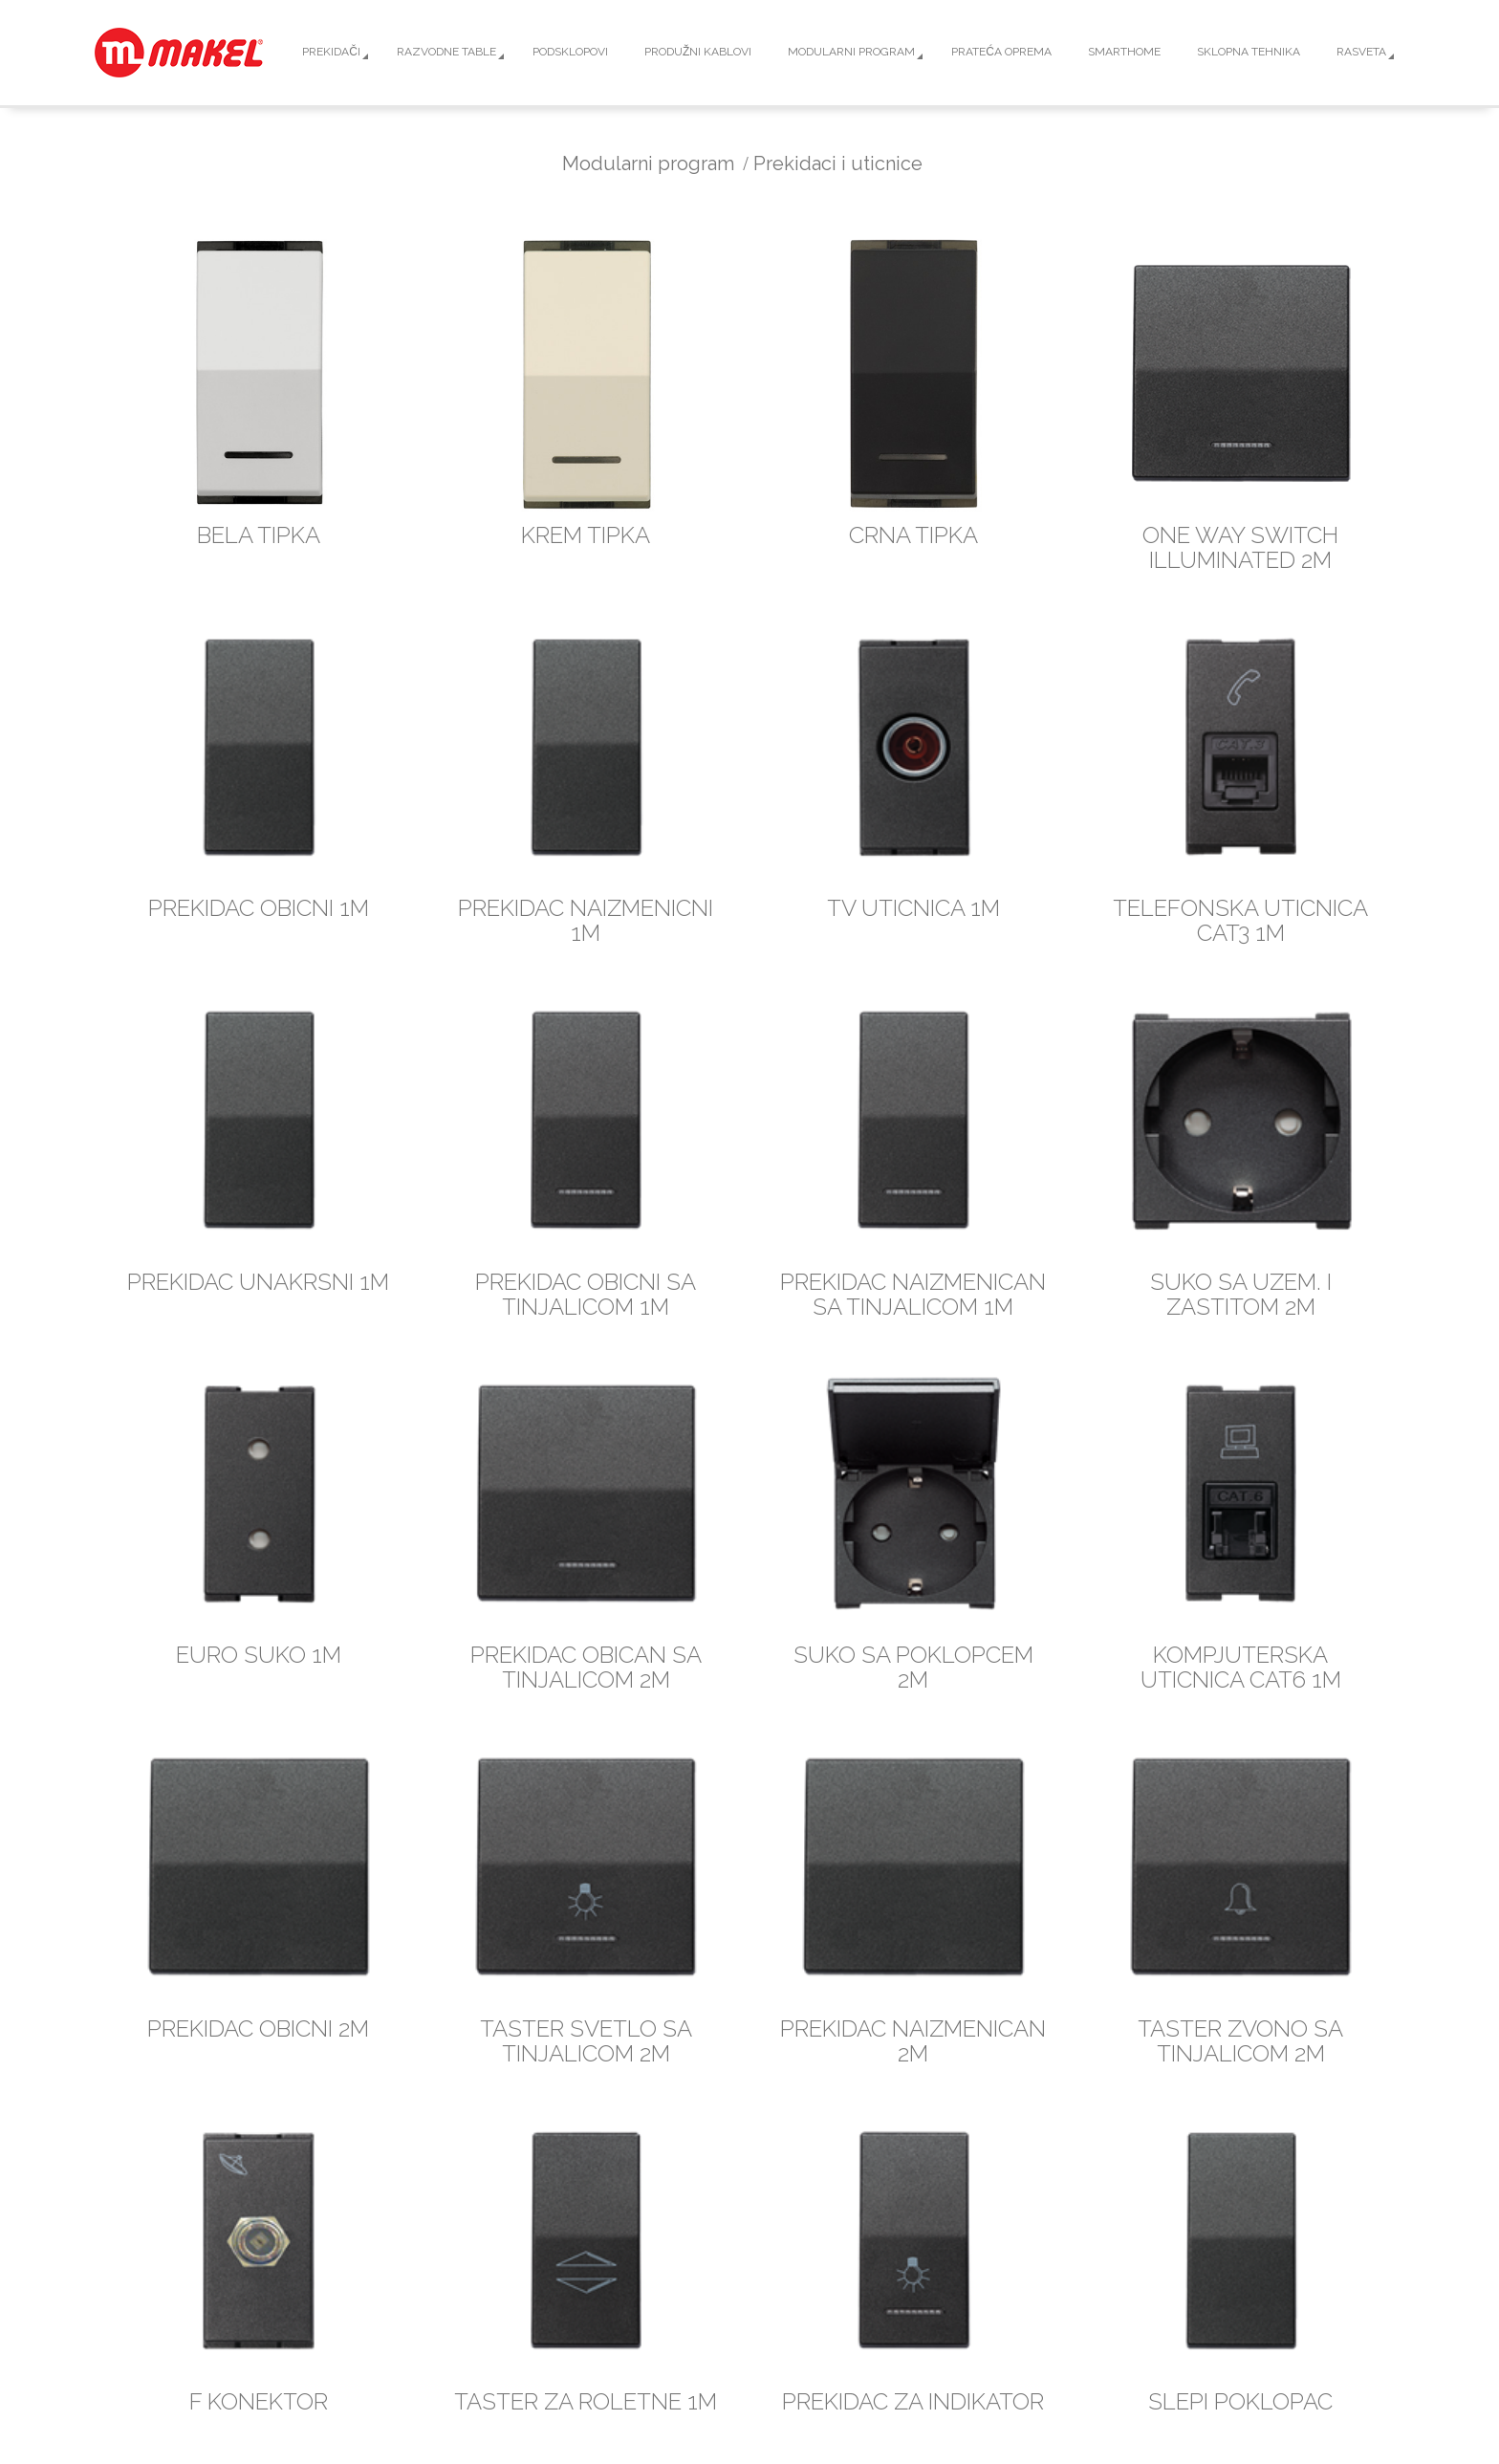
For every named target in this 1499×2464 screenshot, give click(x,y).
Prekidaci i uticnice (838, 163)
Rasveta (1361, 51)
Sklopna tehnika (1248, 51)
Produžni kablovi (697, 51)
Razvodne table (446, 51)
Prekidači (331, 51)
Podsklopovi (570, 51)
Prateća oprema (1001, 51)
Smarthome (1124, 51)
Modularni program (851, 51)
